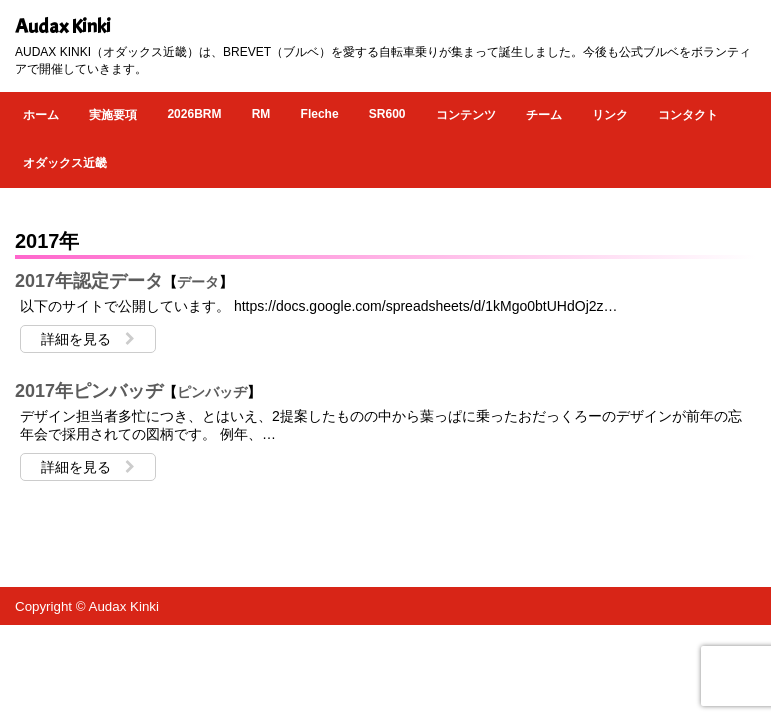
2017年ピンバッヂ (89, 391)
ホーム (41, 115)
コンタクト (688, 115)
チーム (544, 115)
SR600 (387, 114)
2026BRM (194, 114)
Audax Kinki (63, 26)
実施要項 (113, 115)
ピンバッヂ (212, 392)
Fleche (320, 114)
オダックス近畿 (65, 163)
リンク (610, 115)
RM (261, 114)
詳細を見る (88, 339)
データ (198, 282)
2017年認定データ (89, 281)
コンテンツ (466, 115)
